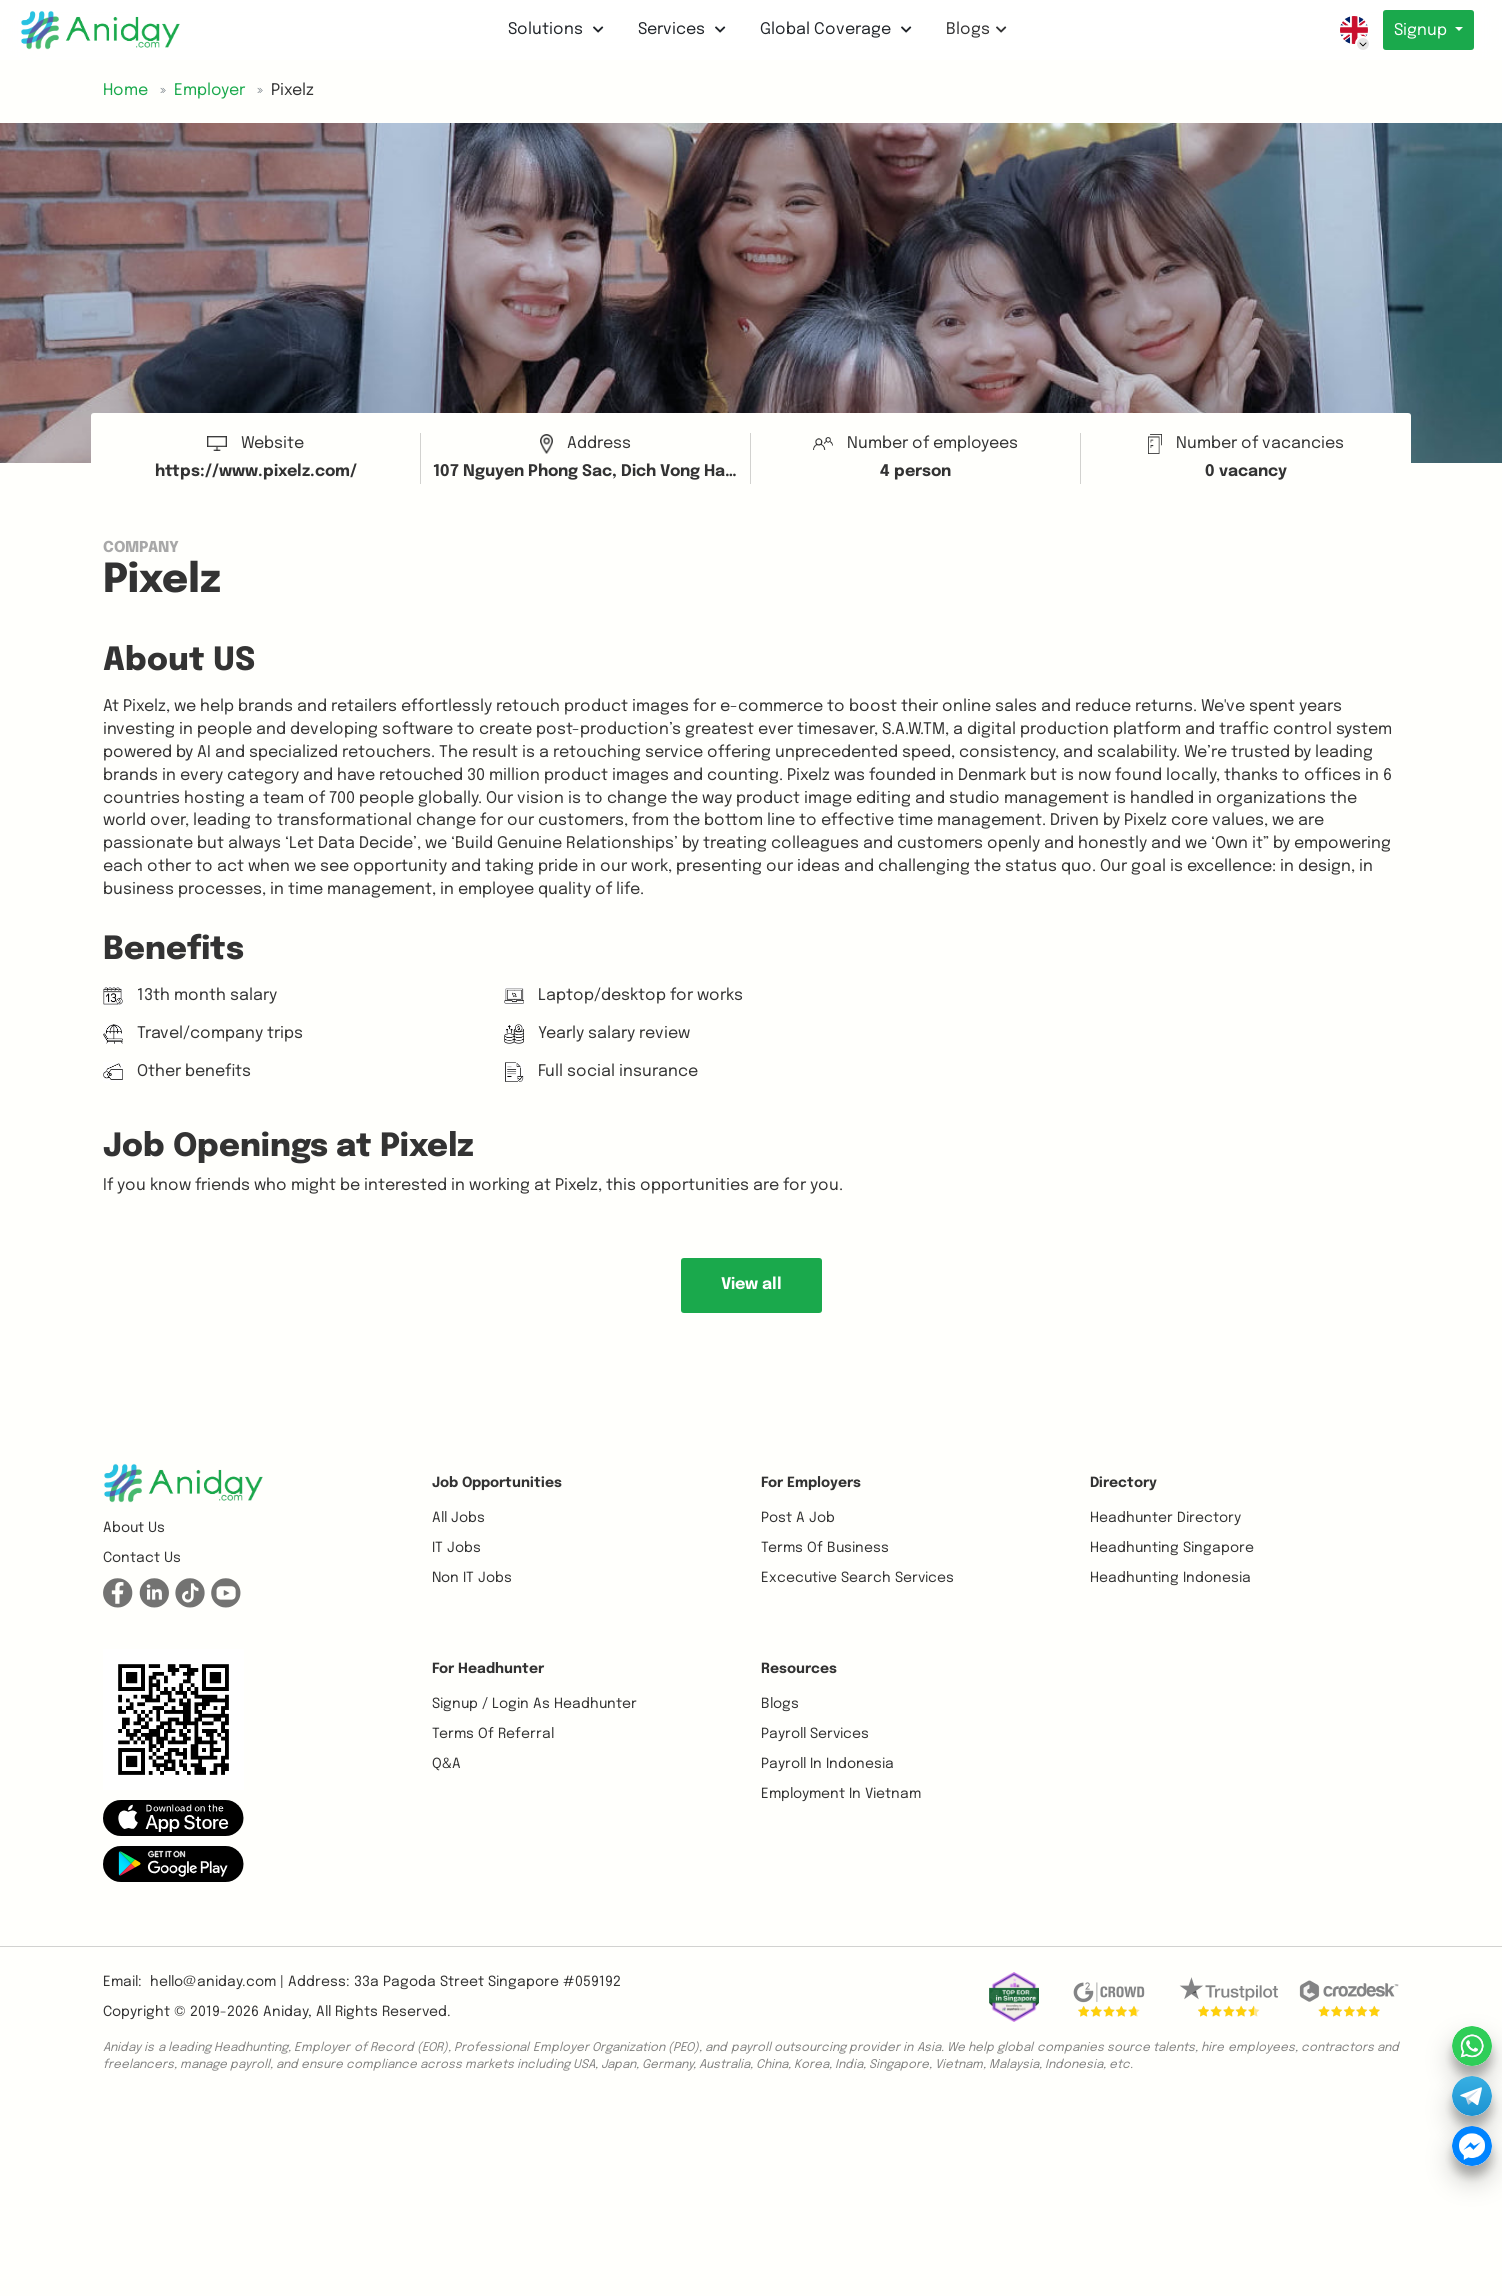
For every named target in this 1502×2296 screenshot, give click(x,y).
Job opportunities (497, 1483)
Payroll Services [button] (815, 1734)
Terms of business (825, 1548)
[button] (173, 1818)
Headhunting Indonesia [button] (1170, 1578)
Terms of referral (493, 1734)
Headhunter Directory (1165, 1518)
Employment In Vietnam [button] (841, 1794)
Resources (799, 1669)
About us (134, 1528)
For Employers (811, 1483)
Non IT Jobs (472, 1578)
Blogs (973, 29)
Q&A (446, 1764)
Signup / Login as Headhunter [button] (534, 1704)
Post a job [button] (798, 1518)
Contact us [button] (142, 1558)
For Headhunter (488, 1669)
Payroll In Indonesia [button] (827, 1764)
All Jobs (458, 1518)
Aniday (285, 2012)
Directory (1123, 1483)
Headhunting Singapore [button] (1172, 1548)
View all (751, 1284)
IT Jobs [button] (456, 1548)
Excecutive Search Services (857, 1578)
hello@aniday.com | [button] (217, 1982)
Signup (1420, 30)
